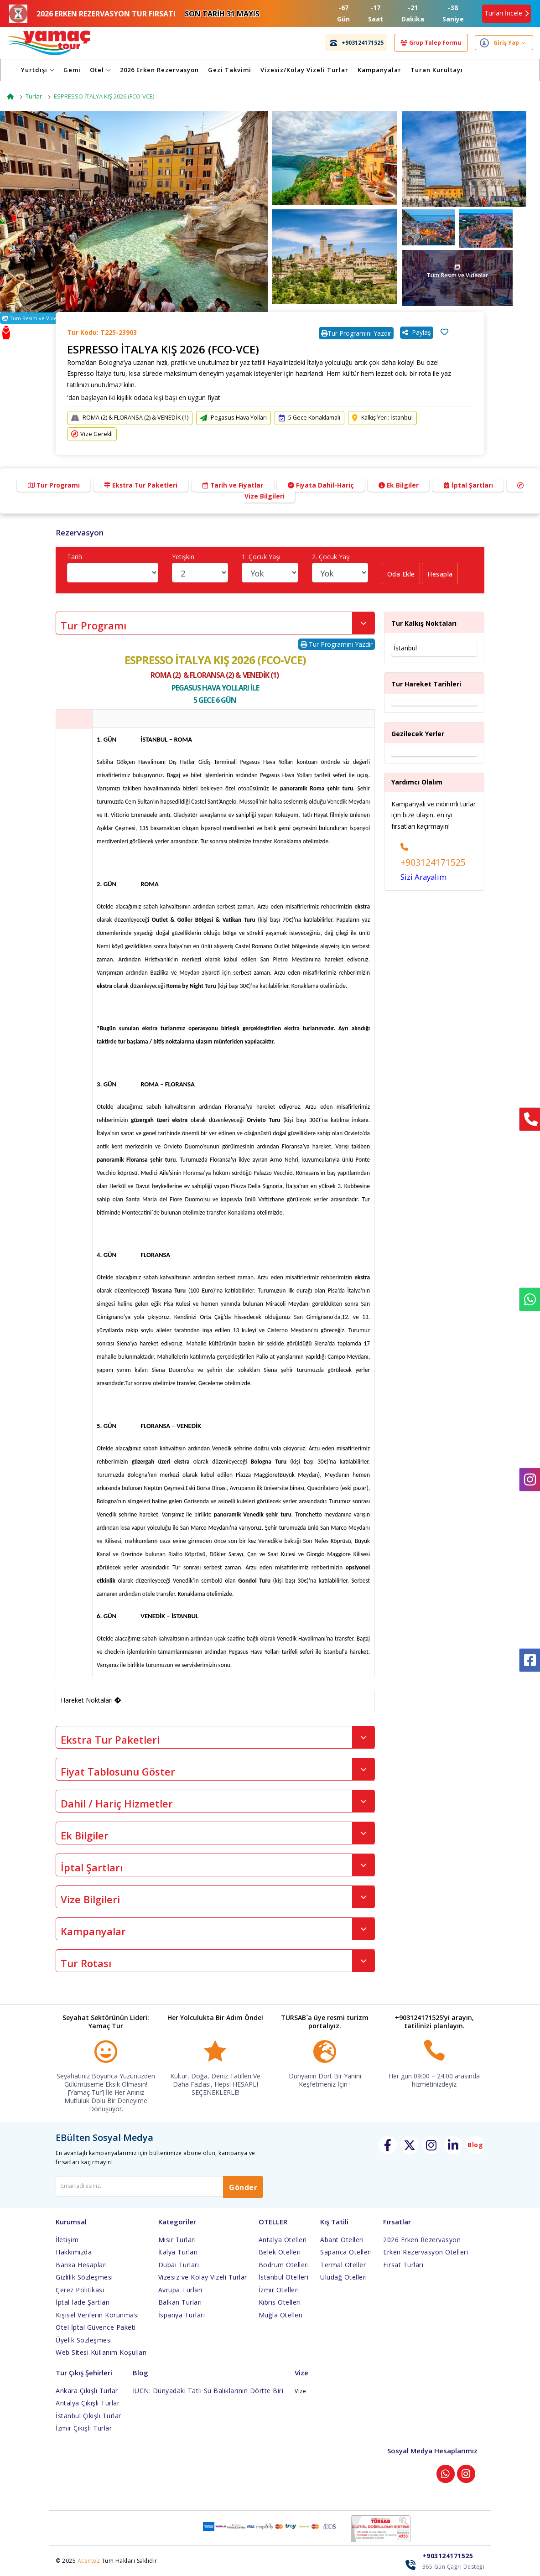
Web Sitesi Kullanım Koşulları (101, 2352)
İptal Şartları (472, 485)
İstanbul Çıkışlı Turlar (88, 2415)
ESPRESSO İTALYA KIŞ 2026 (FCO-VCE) (104, 96)
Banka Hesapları (81, 2264)
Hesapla (442, 575)
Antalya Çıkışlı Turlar (87, 2403)
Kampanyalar (388, 70)
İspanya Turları (181, 2314)
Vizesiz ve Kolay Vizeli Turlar (202, 2277)
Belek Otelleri (280, 2252)
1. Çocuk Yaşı (261, 556)
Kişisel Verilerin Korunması (97, 2314)
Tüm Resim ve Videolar (34, 318)
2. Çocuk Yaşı (331, 556)
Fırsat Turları (403, 2264)
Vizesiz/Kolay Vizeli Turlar (314, 70)
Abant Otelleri (341, 2239)
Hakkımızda (74, 2252)
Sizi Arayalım (423, 877)
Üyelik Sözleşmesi (84, 2339)
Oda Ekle (401, 575)
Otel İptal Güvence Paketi (96, 2327)
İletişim (67, 2239)
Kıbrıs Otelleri (280, 2302)
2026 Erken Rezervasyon (168, 70)
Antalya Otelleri (283, 2239)
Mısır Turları (177, 2239)
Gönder (243, 2187)
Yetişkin (183, 556)
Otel (109, 70)
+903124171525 (433, 862)
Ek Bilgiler (401, 485)
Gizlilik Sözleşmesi (84, 2277)
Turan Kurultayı (446, 70)
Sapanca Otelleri (346, 2252)
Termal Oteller (343, 2264)
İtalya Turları (178, 2252)
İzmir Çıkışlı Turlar (84, 2428)
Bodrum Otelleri (284, 2264)
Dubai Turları (178, 2264)
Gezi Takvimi (238, 70)
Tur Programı (49, 485)
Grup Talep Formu (430, 43)
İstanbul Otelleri (284, 2277)
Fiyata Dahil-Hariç (322, 485)
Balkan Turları (180, 2302)
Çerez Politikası (80, 2289)
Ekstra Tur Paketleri (139, 485)
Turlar (34, 96)
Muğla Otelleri (281, 2314)
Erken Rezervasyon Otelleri (425, 2252)
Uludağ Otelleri (343, 2277)
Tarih (74, 556)
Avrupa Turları (180, 2289)
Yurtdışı (46, 70)
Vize (300, 2390)
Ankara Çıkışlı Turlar (87, 2390)
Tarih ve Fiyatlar (233, 485)
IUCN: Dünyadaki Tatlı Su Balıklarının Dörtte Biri (208, 2390)
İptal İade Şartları (83, 2302)
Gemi (81, 70)
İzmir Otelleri (279, 2289)
